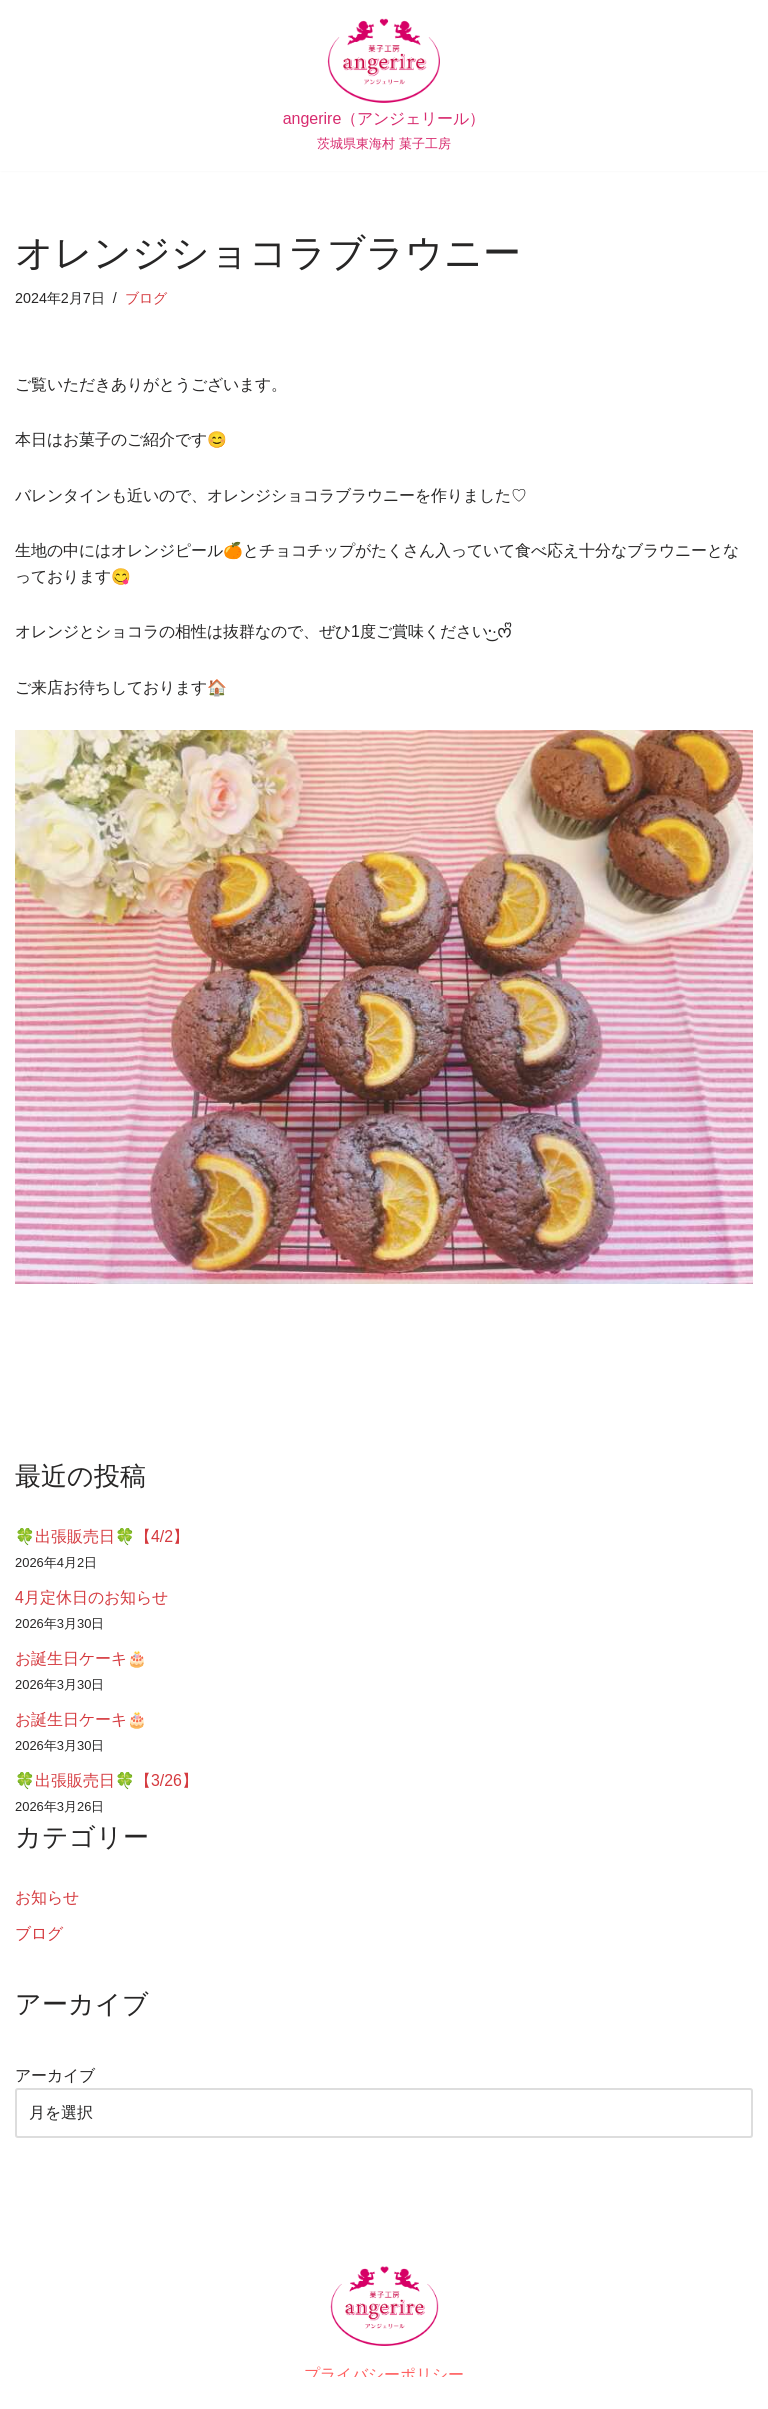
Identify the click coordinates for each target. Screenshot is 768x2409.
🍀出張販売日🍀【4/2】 (102, 1537)
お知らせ (47, 1899)
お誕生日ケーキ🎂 (81, 1659)
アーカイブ (55, 2077)
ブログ (146, 298)
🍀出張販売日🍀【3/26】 (106, 1782)
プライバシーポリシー (384, 2377)
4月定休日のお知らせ (91, 1598)
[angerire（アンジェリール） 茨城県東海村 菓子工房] (384, 85)
